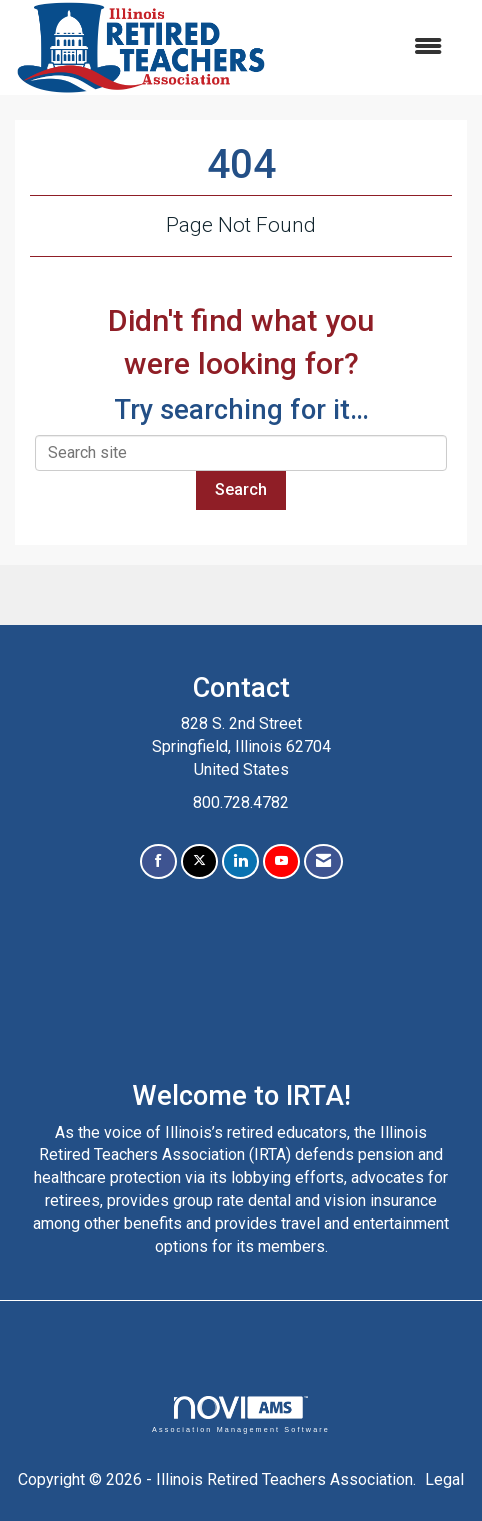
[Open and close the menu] (365, 47)
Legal (444, 1479)
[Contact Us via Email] (323, 861)
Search (241, 489)
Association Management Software (241, 1414)
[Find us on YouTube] (281, 861)
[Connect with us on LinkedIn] (240, 861)
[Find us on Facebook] (158, 861)
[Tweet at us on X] (199, 861)
